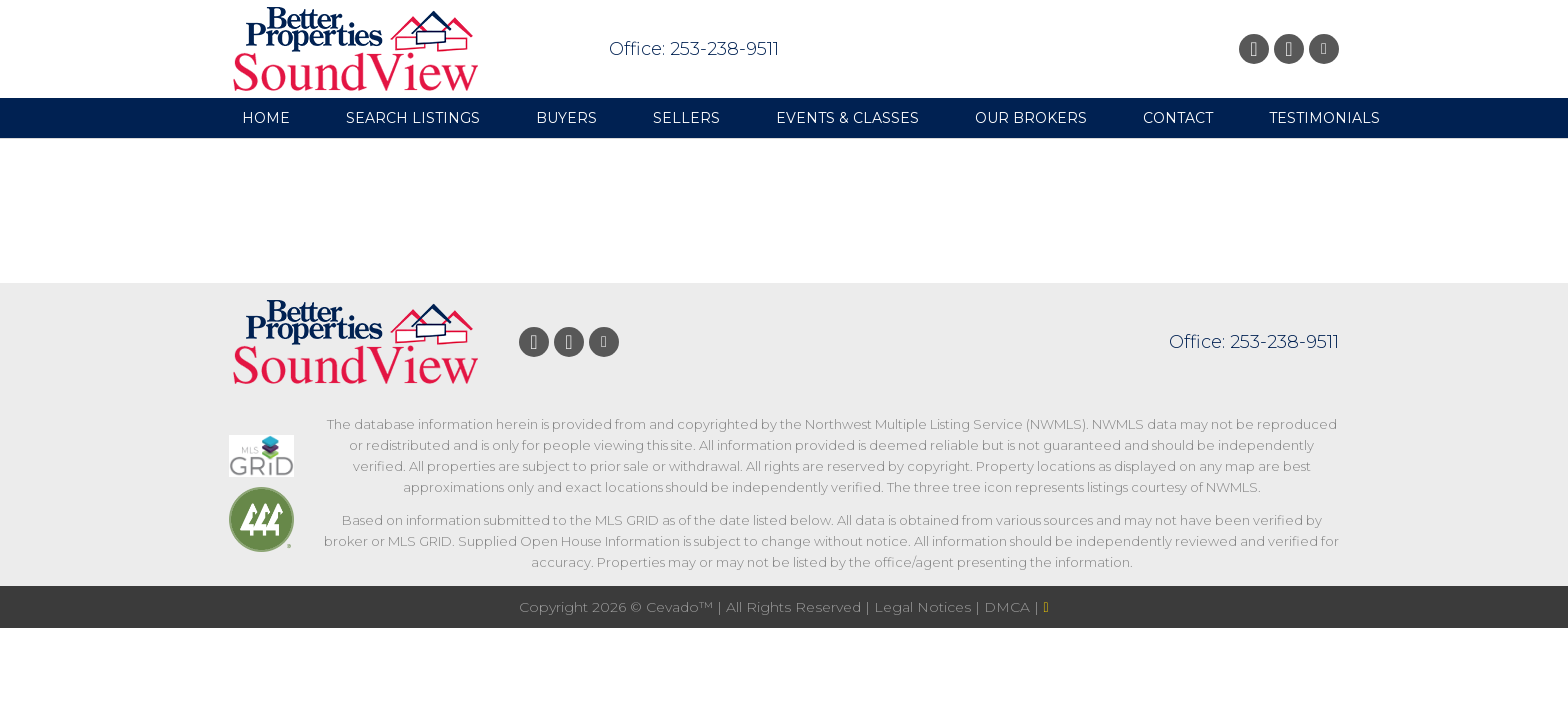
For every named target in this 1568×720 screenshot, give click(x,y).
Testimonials (1324, 118)
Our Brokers (1031, 118)
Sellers (686, 118)
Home (266, 118)
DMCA (1009, 607)
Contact (1178, 118)
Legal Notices (924, 607)
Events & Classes (847, 118)
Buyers (566, 118)
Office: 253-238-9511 (694, 49)
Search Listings (413, 118)
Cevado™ (681, 607)
